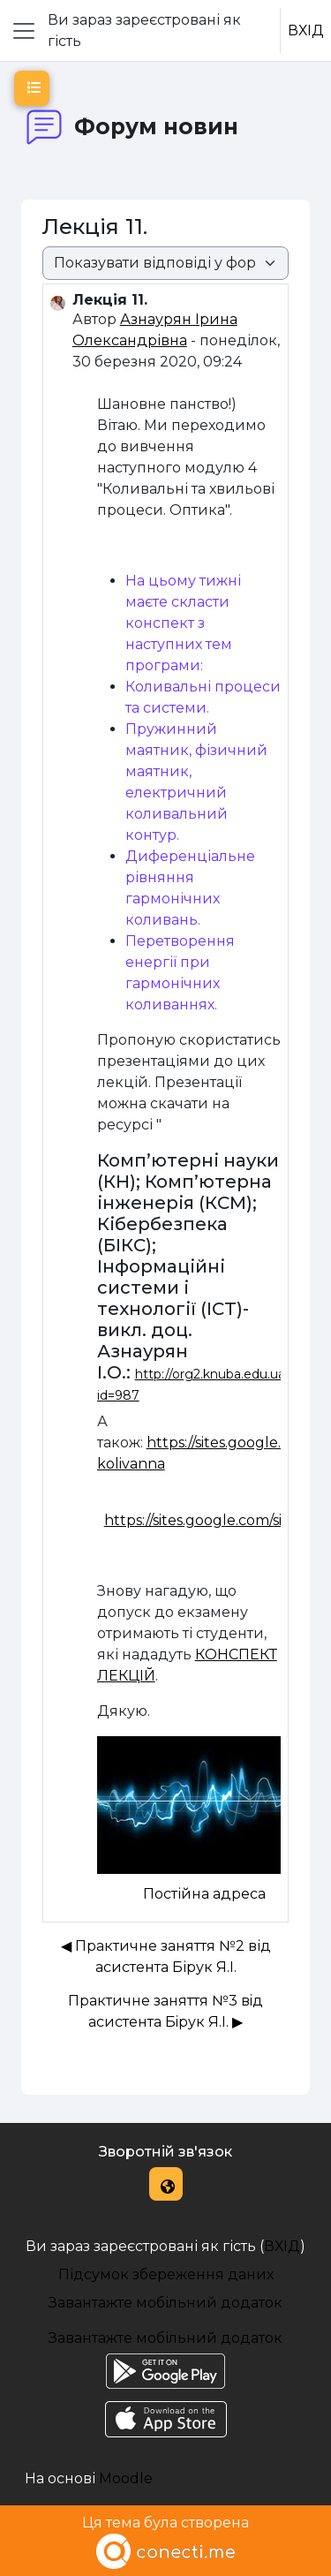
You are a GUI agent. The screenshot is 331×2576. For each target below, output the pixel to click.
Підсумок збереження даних (166, 2274)
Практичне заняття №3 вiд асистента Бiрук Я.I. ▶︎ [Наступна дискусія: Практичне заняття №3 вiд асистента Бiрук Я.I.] (165, 2011)
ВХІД (306, 30)
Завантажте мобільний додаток (165, 2302)
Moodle (126, 2478)
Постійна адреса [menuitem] (204, 1893)
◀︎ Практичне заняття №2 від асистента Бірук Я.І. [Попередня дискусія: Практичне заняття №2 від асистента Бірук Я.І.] (166, 1956)
